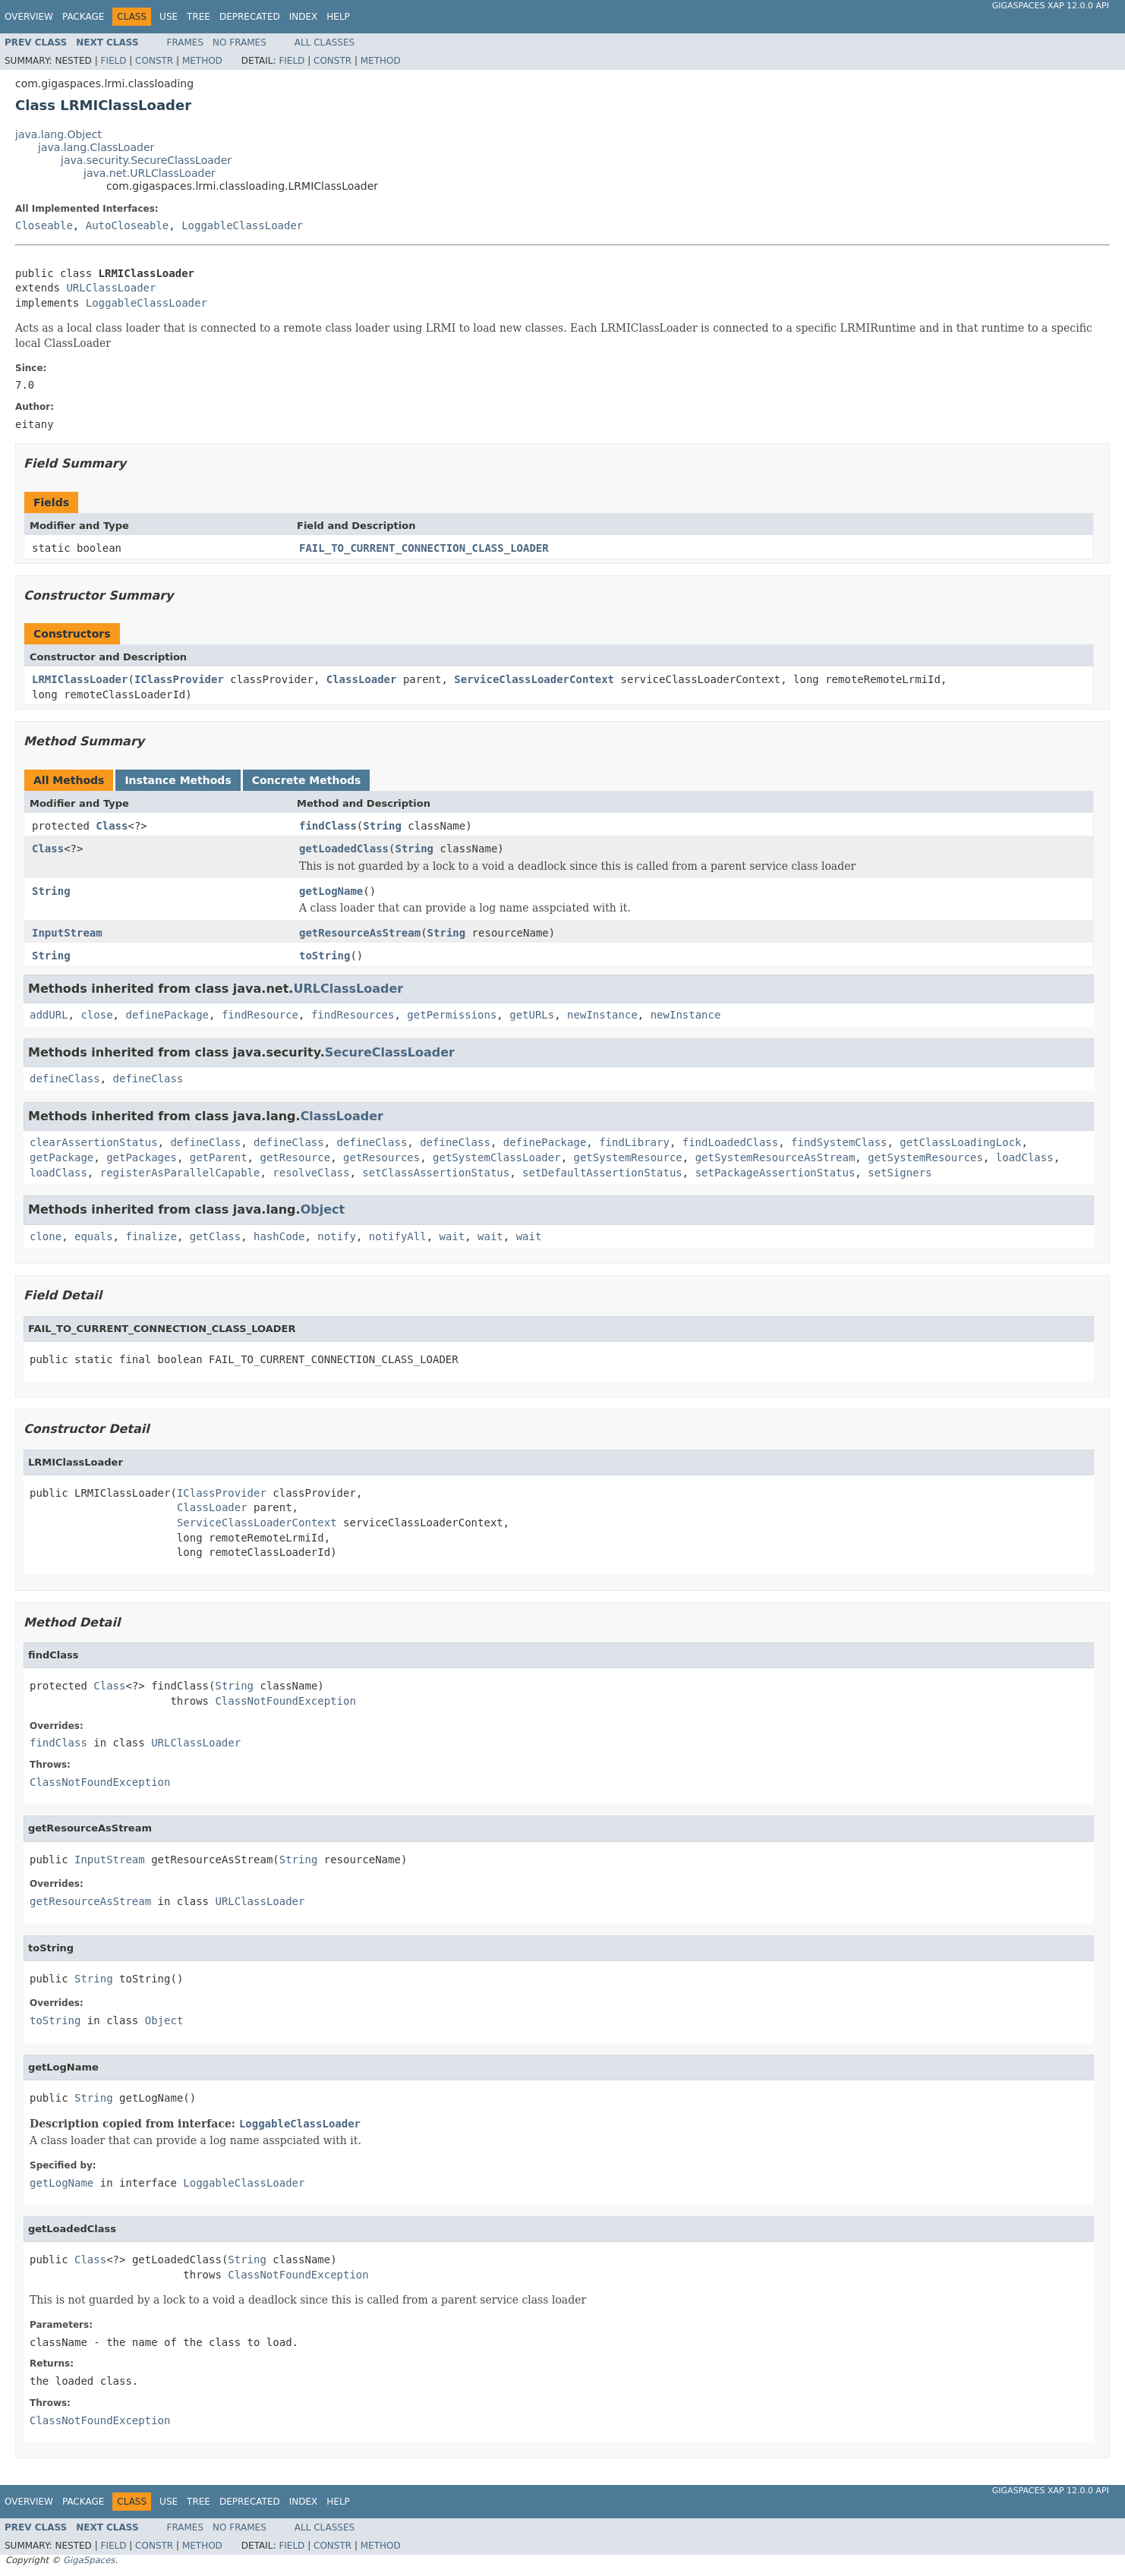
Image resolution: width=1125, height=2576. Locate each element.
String (382, 826)
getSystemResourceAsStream (775, 1157)
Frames (185, 42)
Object (323, 1209)
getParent (218, 1157)
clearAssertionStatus (94, 1142)
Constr (154, 60)
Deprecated (249, 16)
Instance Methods (177, 780)
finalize (150, 1236)
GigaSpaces (89, 2560)
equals (93, 1236)
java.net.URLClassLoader (150, 173)
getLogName (331, 891)
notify (336, 1236)
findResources (353, 1015)
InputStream (67, 933)
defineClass (65, 1078)
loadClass (1025, 1157)
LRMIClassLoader (80, 679)
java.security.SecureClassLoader (146, 160)
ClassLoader (361, 679)
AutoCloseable (127, 225)
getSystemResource (627, 1157)
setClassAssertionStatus (435, 1173)
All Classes (325, 42)
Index (303, 16)
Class (112, 826)
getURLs (531, 1015)
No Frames (239, 42)
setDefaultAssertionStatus (602, 1173)
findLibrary (634, 1142)
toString (324, 955)
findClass (328, 826)
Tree (198, 16)
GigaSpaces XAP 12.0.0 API (1050, 6)
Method (202, 60)
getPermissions (451, 1015)
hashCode (279, 1236)
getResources (381, 1157)
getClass (215, 1236)
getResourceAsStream (360, 933)
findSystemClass (839, 1142)
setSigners (899, 1173)
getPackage (61, 1157)
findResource (260, 1015)
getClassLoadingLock (960, 1142)
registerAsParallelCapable (180, 1173)
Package (83, 16)
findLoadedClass (730, 1142)
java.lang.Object (58, 134)
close (96, 1015)
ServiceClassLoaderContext (534, 679)
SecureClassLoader (390, 1052)
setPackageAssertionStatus (775, 1173)
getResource (295, 1157)
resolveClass (311, 1173)
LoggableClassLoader (242, 225)
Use (168, 16)
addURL (49, 1015)
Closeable (44, 225)
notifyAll (398, 1236)
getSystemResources (925, 1157)
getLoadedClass (344, 848)
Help (338, 16)
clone (45, 1236)
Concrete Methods (306, 780)
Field (113, 60)
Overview (29, 16)
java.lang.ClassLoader (96, 147)
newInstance (602, 1015)
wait (452, 1236)
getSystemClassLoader (497, 1157)
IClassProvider (179, 679)
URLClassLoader (111, 288)
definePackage (167, 1015)
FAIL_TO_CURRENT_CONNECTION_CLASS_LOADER (424, 548)
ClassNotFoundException (285, 1701)
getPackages (141, 1157)
